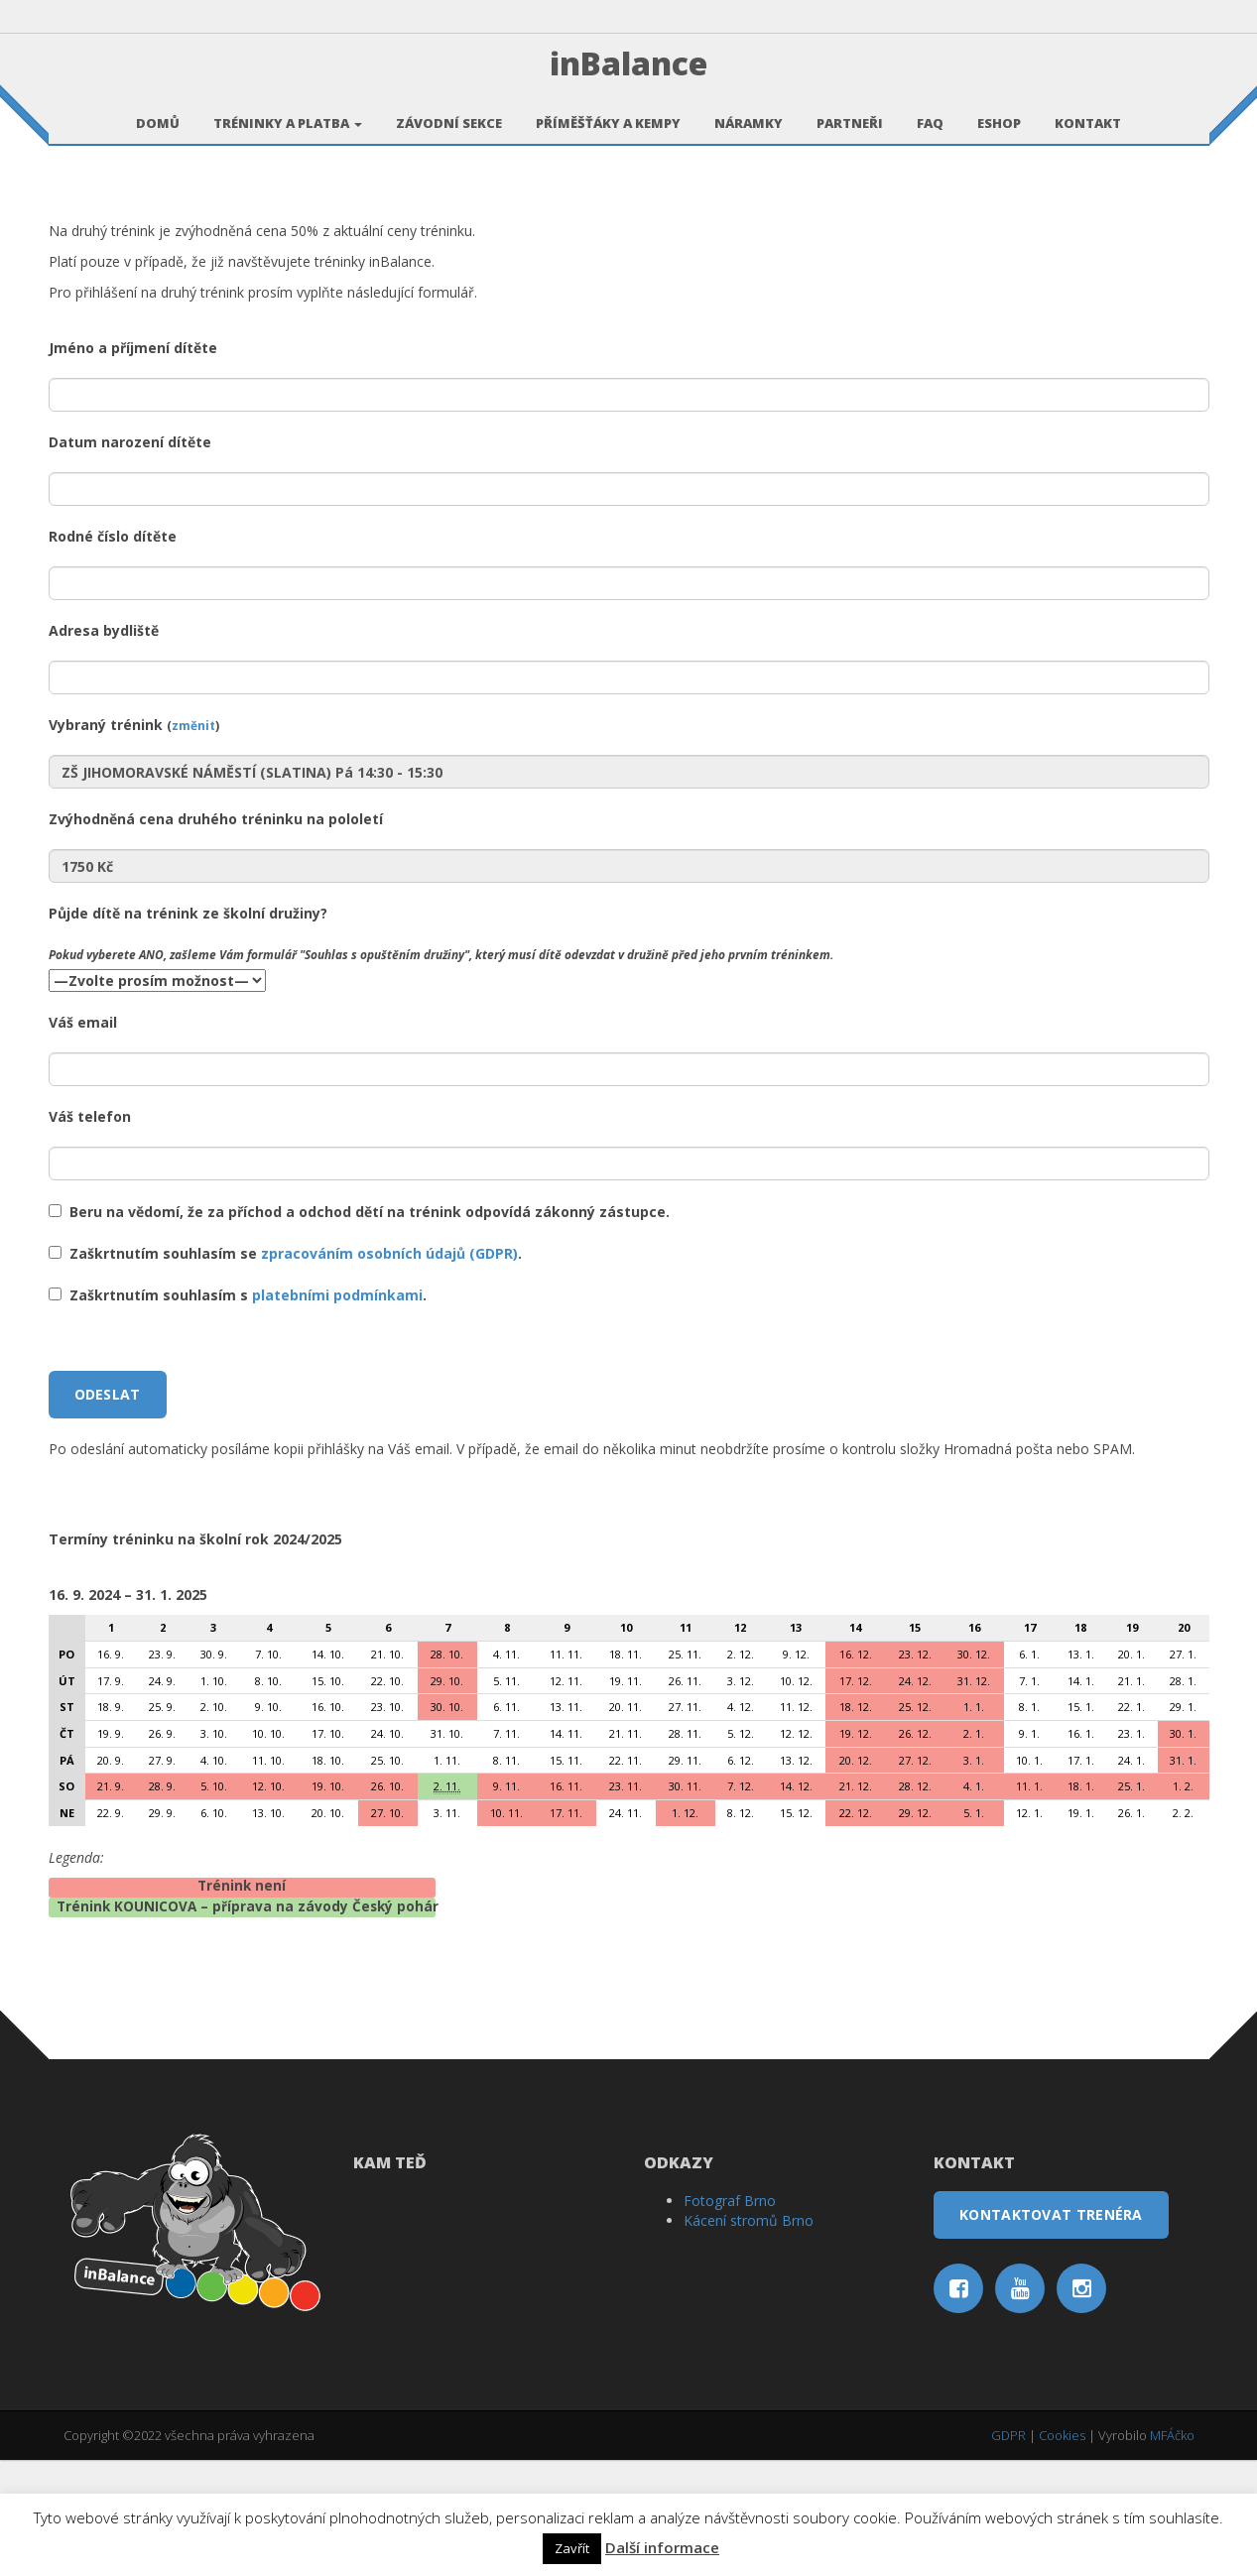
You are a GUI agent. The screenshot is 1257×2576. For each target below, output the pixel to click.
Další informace (662, 2547)
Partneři (850, 112)
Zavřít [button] (572, 2548)
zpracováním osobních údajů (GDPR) (389, 1370)
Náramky (748, 112)
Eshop (999, 112)
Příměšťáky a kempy (608, 112)
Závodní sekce (449, 112)
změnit (193, 842)
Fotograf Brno (730, 2317)
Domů (158, 112)
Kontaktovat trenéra (1051, 2331)
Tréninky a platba (287, 112)
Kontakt (1088, 112)
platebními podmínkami (337, 1412)
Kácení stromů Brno (749, 2337)
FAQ (930, 112)
